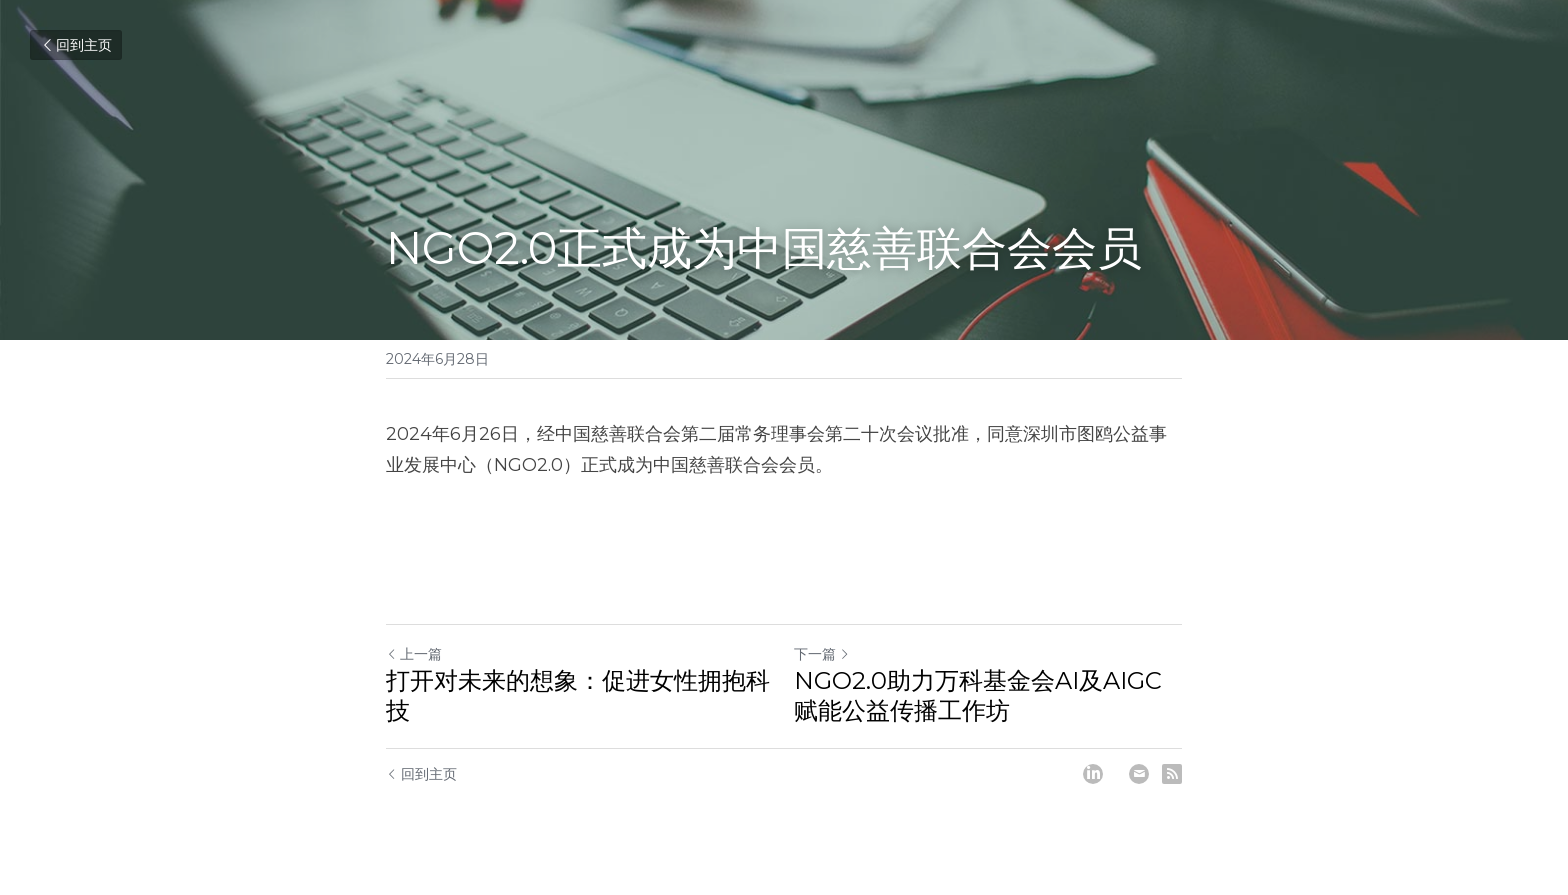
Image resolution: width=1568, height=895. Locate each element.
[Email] (1139, 774)
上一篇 (414, 654)
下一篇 (822, 654)
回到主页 (76, 45)
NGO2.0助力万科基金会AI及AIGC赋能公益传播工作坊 (978, 695)
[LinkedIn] (1093, 774)
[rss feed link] (1172, 774)
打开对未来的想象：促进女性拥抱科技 (578, 695)
